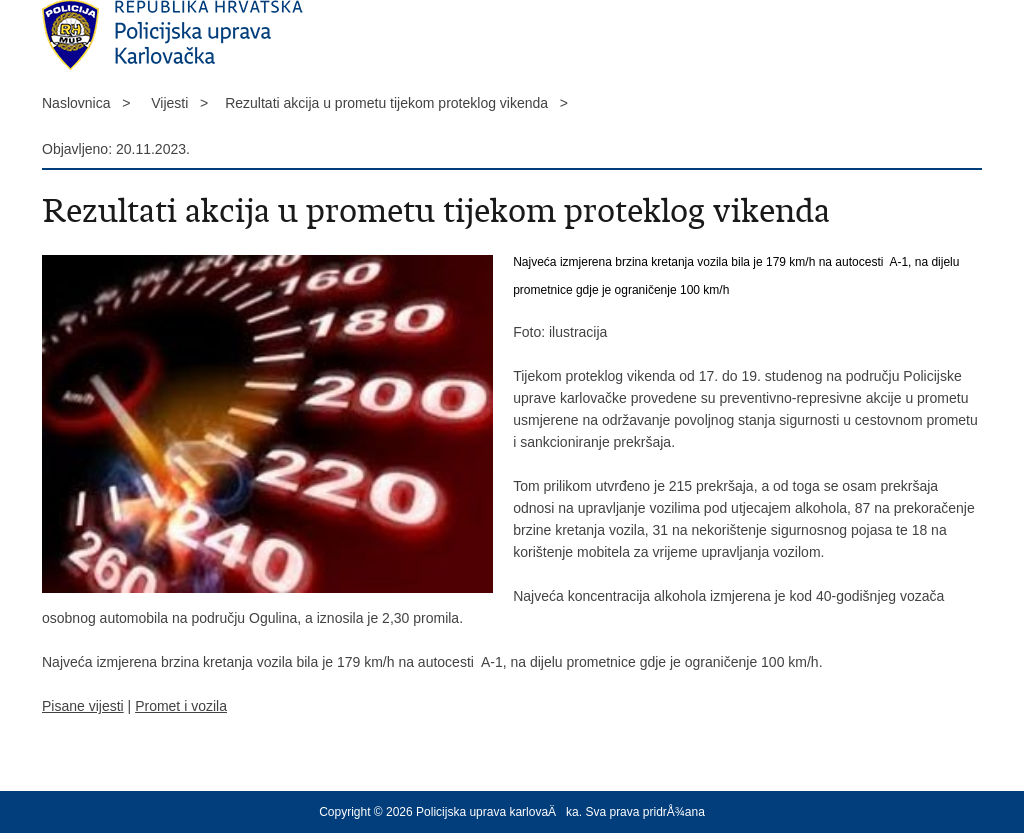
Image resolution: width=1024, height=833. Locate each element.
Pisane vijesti (83, 706)
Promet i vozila (181, 706)
